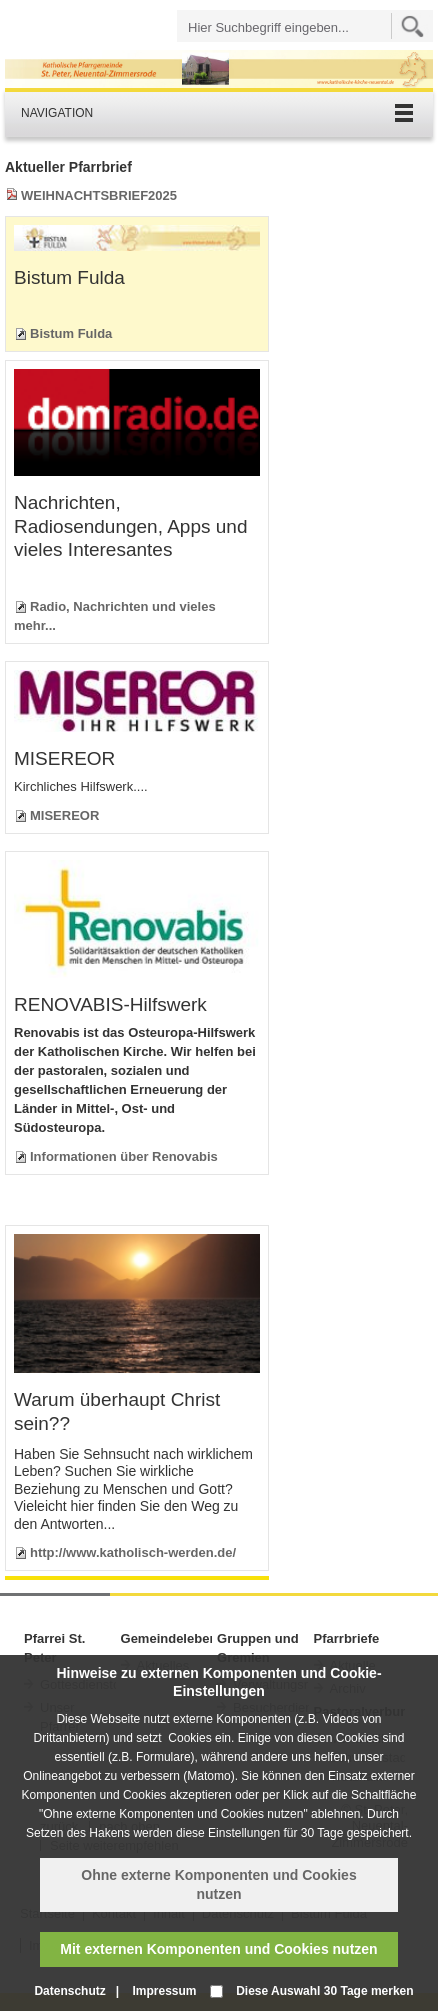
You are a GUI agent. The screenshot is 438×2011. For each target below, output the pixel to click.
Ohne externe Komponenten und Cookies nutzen (218, 1884)
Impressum (164, 1991)
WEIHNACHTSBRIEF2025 (99, 195)
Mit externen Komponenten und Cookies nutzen (218, 1949)
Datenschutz (69, 1991)
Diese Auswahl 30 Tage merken (324, 1991)
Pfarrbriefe (347, 1638)
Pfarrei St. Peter (54, 1648)
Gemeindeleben (167, 1638)
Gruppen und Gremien (258, 1648)
